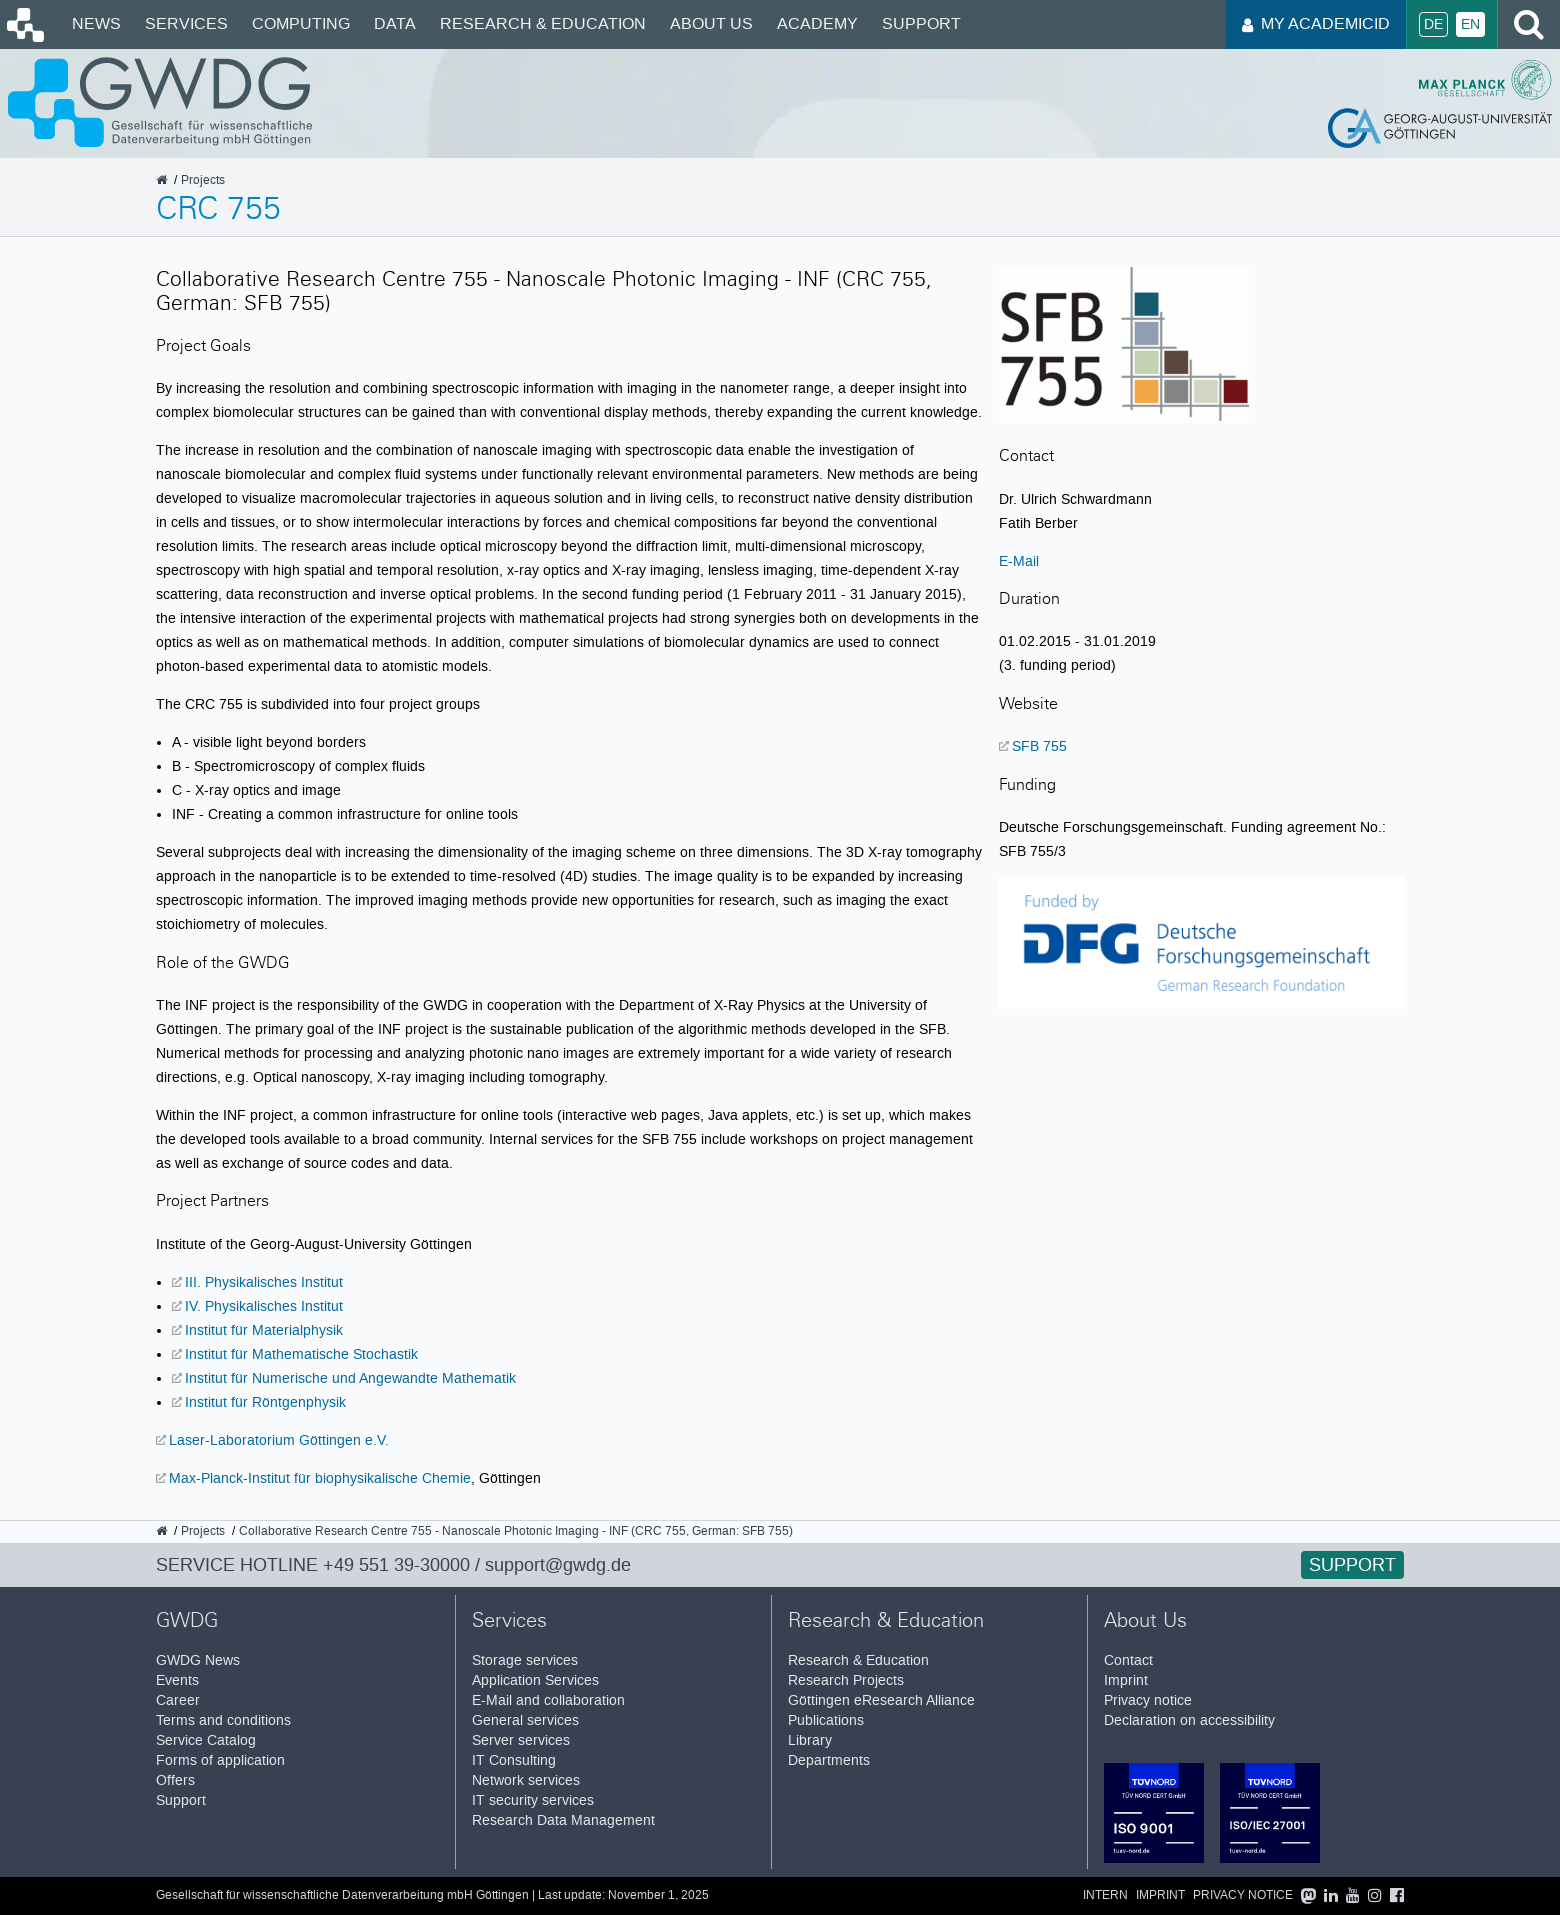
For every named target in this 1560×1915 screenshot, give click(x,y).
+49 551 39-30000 (396, 1565)
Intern (1105, 1895)
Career (178, 1700)
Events (177, 1680)
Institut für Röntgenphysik (265, 1402)
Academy (817, 23)
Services (186, 23)
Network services (526, 1780)
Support (921, 23)
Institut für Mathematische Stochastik (301, 1354)
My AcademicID (1316, 23)
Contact (1128, 1660)
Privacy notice (1148, 1700)
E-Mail (1019, 561)
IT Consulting (514, 1760)
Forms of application (220, 1760)
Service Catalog (206, 1740)
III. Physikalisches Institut (264, 1282)
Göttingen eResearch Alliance (881, 1700)
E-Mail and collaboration (548, 1700)
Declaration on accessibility (1189, 1720)
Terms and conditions (223, 1720)
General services (525, 1720)
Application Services (535, 1680)
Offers (175, 1780)
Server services (521, 1740)
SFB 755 (1039, 746)
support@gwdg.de (558, 1565)
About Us (711, 23)
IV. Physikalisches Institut (264, 1306)
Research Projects (846, 1680)
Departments (829, 1760)
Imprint (1126, 1680)
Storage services (525, 1660)
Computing (301, 23)
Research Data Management (563, 1820)
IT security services (533, 1800)
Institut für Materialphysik (264, 1330)
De (1433, 24)
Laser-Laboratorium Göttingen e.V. (279, 1440)
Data (395, 23)
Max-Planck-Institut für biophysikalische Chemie (320, 1478)
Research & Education (543, 23)
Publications (826, 1720)
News (96, 23)
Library (810, 1740)
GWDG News (198, 1660)
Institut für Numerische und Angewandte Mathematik (350, 1378)
